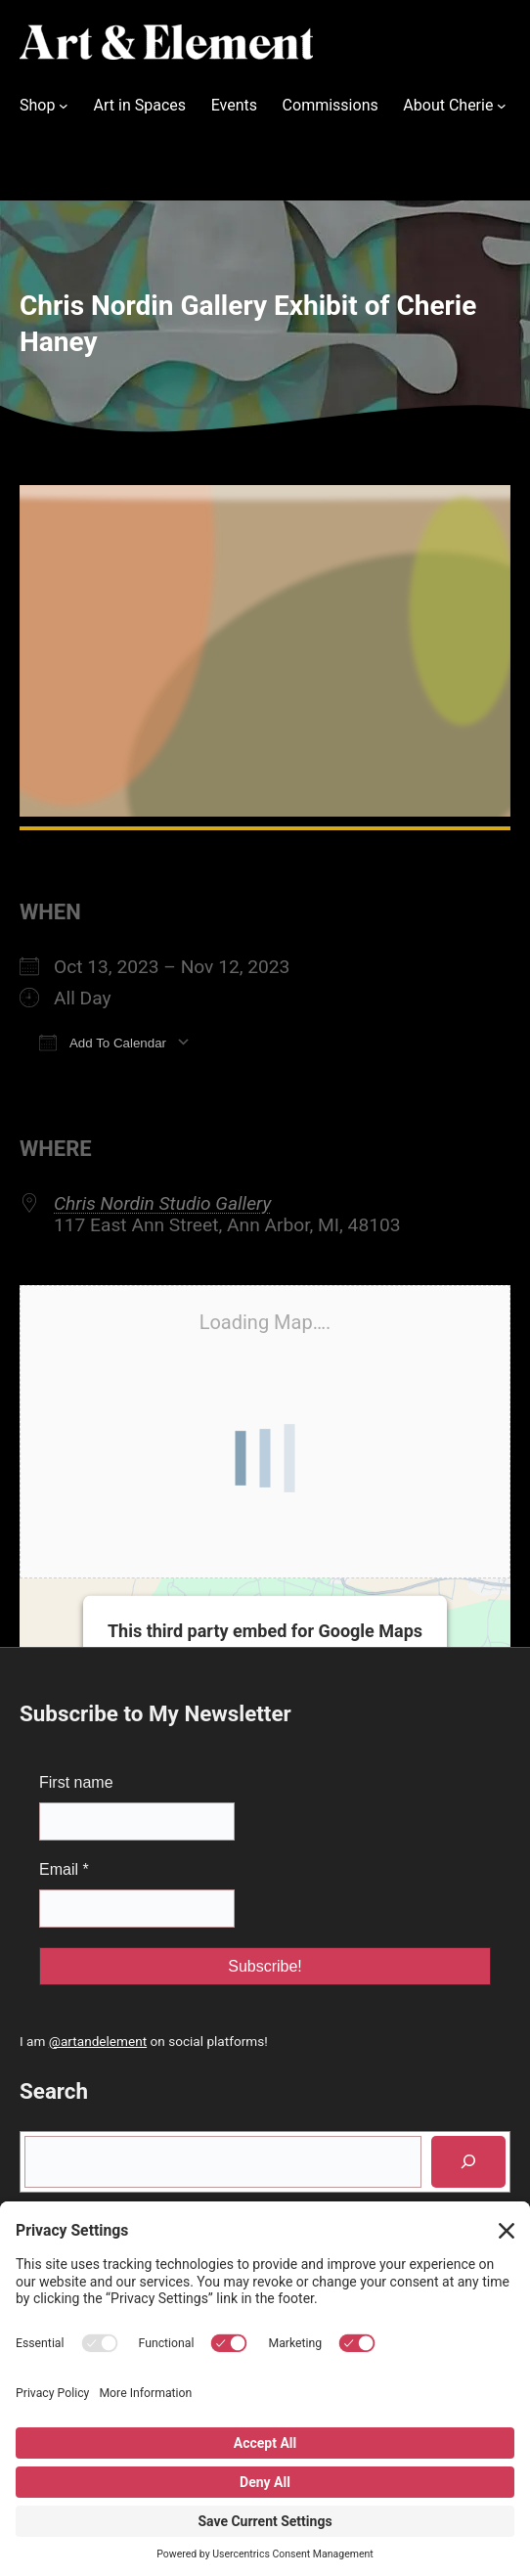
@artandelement (98, 2041)
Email (64, 1869)
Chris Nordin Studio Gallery (162, 1203)
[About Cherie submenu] (502, 106)
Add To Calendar (102, 1042)
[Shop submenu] (63, 106)
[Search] (468, 2162)
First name (76, 1782)
